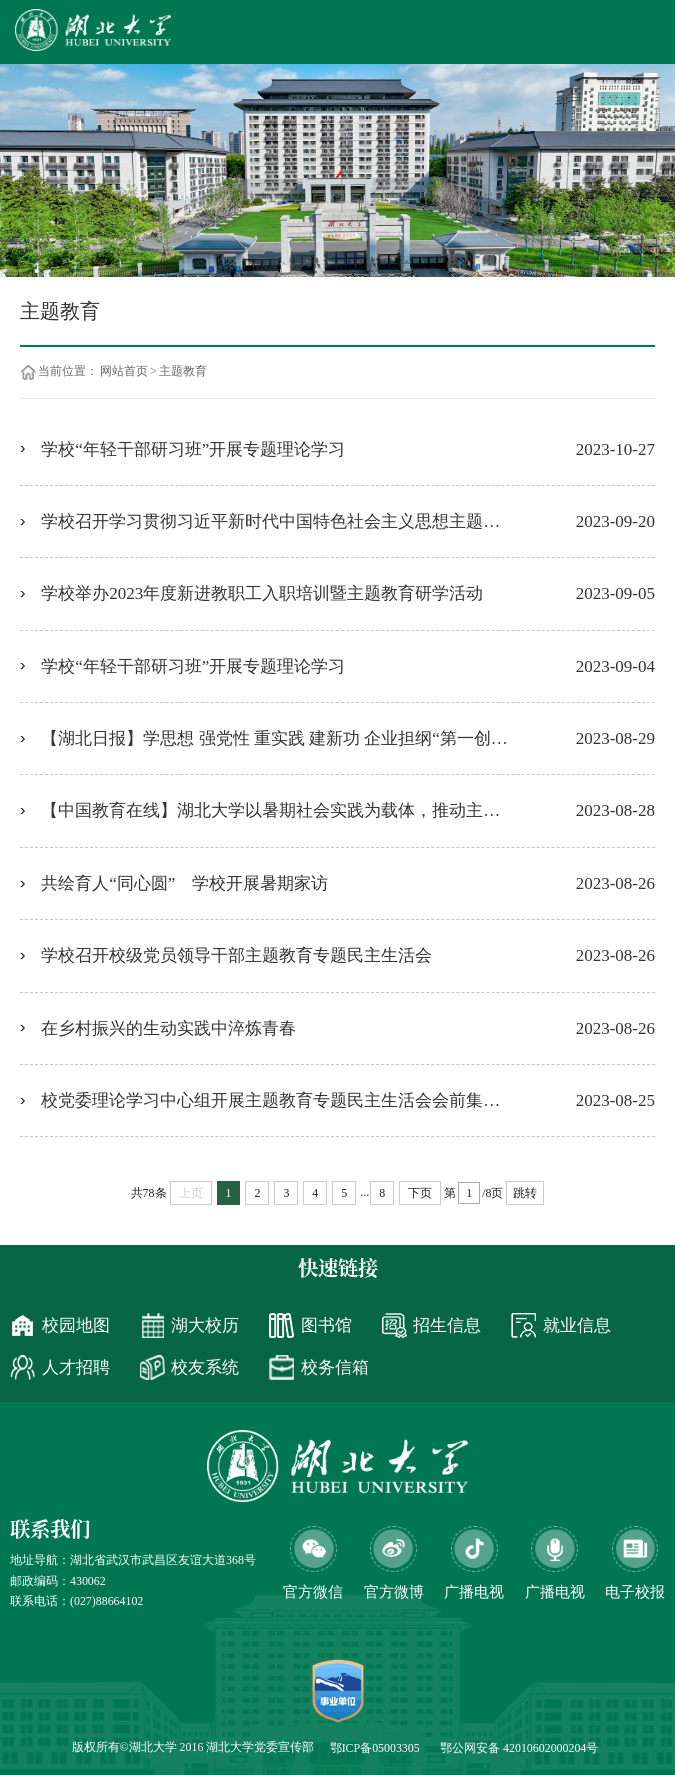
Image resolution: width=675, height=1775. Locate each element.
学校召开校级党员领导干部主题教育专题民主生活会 (236, 955)
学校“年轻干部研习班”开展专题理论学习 (193, 449)
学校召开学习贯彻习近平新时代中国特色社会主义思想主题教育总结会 (304, 521)
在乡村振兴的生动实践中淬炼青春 (168, 1028)
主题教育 (183, 372)
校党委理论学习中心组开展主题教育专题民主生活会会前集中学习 (287, 1100)
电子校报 (635, 1591)
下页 (420, 1193)
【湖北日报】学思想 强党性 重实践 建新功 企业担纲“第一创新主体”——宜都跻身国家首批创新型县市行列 (348, 738)
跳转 (525, 1193)
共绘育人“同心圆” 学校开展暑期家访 (195, 883)
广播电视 (555, 1591)
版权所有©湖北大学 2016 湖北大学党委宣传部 (193, 1747)
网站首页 (124, 372)
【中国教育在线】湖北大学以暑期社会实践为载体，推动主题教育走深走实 (321, 810)
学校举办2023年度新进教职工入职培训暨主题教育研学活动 (262, 593)
